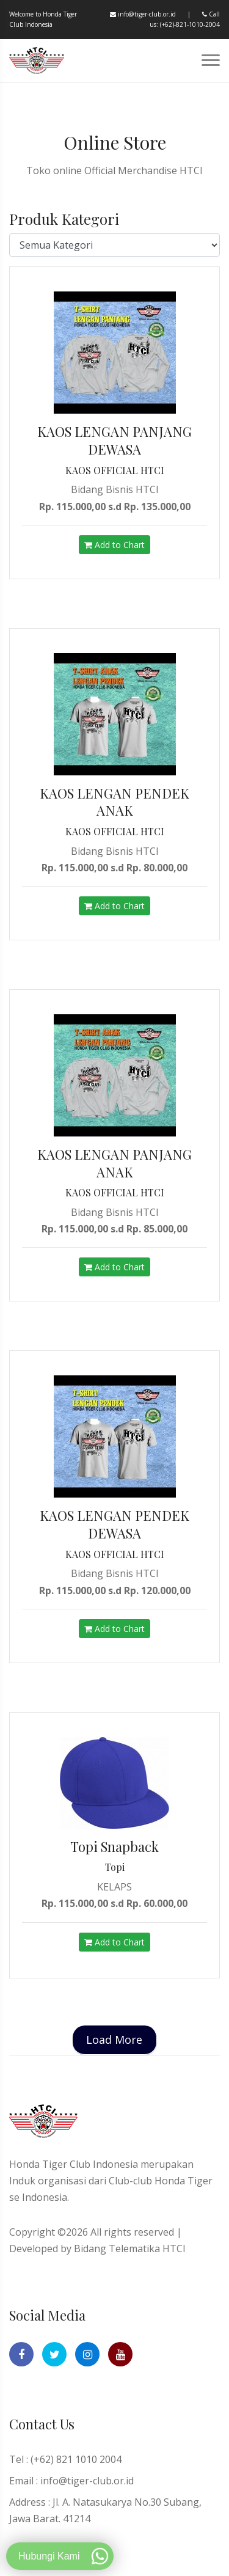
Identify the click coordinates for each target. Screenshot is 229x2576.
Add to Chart (114, 545)
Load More (114, 2039)
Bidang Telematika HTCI (130, 2248)
